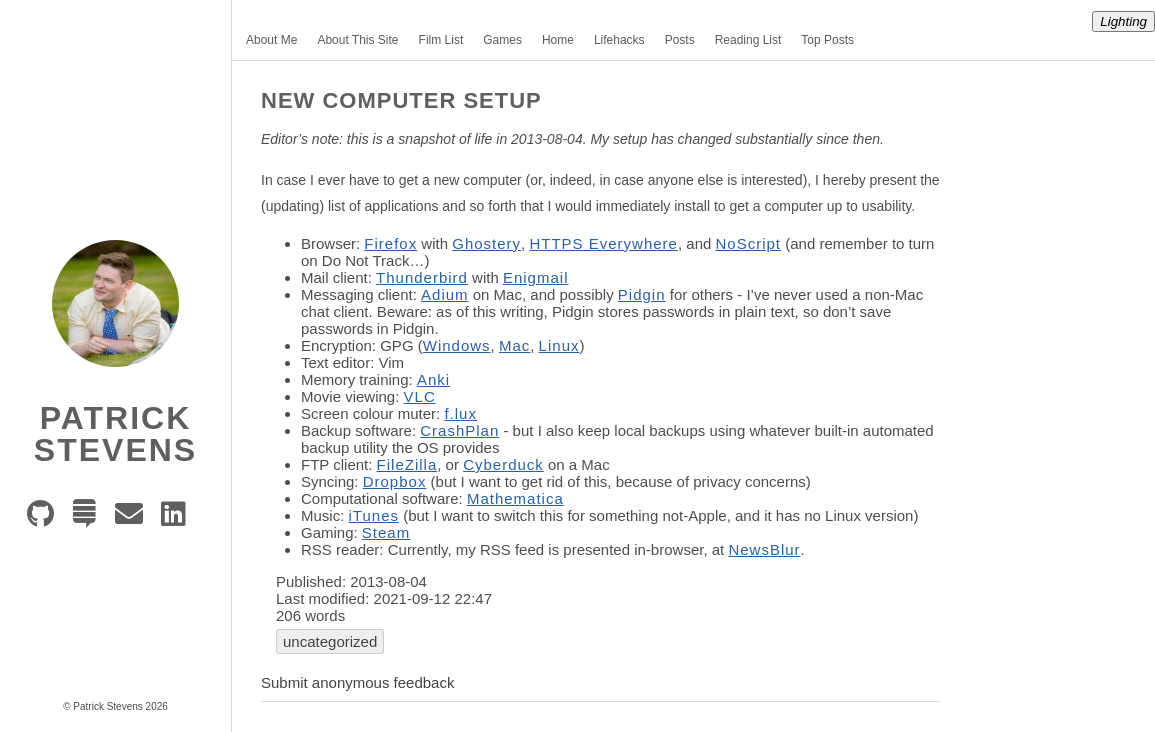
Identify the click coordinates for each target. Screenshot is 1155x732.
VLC (420, 396)
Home (558, 40)
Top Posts (827, 40)
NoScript (749, 243)
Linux (559, 345)
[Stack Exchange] (89, 519)
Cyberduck (503, 464)
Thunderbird (422, 277)
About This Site (357, 40)
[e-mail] (134, 519)
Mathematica (515, 498)
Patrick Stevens (115, 434)
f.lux (460, 413)
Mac (514, 345)
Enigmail (536, 277)
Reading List (748, 40)
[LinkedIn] (178, 519)
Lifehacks (619, 40)
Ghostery (486, 243)
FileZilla (407, 464)
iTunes (374, 515)
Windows (457, 345)
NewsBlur (764, 549)
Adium (445, 294)
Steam (386, 532)
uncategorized (330, 641)
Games (502, 40)
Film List (441, 40)
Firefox (390, 243)
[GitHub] (45, 519)
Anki (433, 379)
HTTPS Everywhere (603, 243)
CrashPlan (459, 430)
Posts (680, 40)
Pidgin (642, 294)
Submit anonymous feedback (357, 682)
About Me (271, 40)
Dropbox (395, 481)
